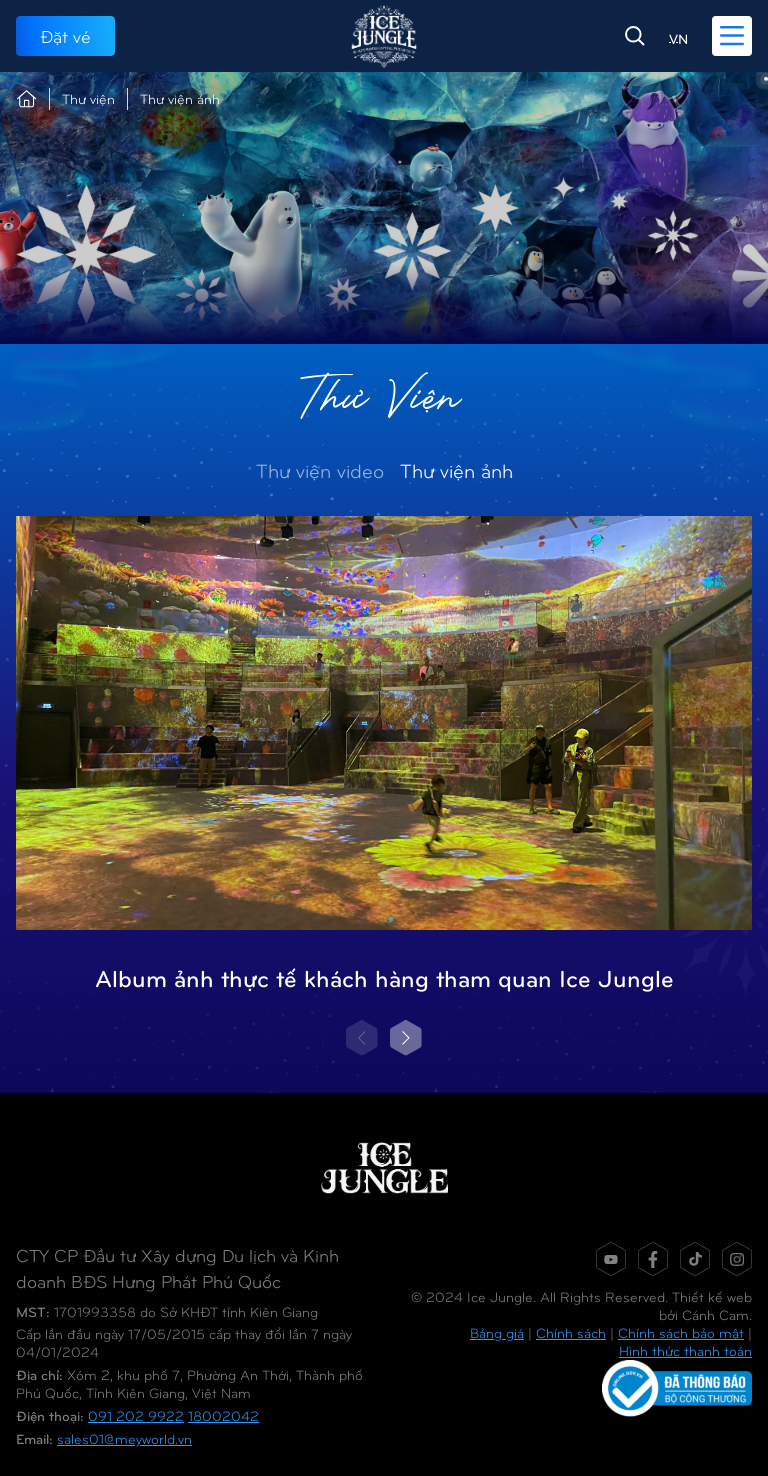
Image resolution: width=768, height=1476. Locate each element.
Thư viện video (320, 469)
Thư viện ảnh (456, 469)
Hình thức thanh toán (685, 1350)
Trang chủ (26, 99)
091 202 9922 (136, 1415)
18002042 (223, 1415)
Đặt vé (65, 35)
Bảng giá (497, 1332)
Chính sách (571, 1332)
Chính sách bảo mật (681, 1332)
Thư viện (88, 98)
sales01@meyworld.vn (124, 1438)
